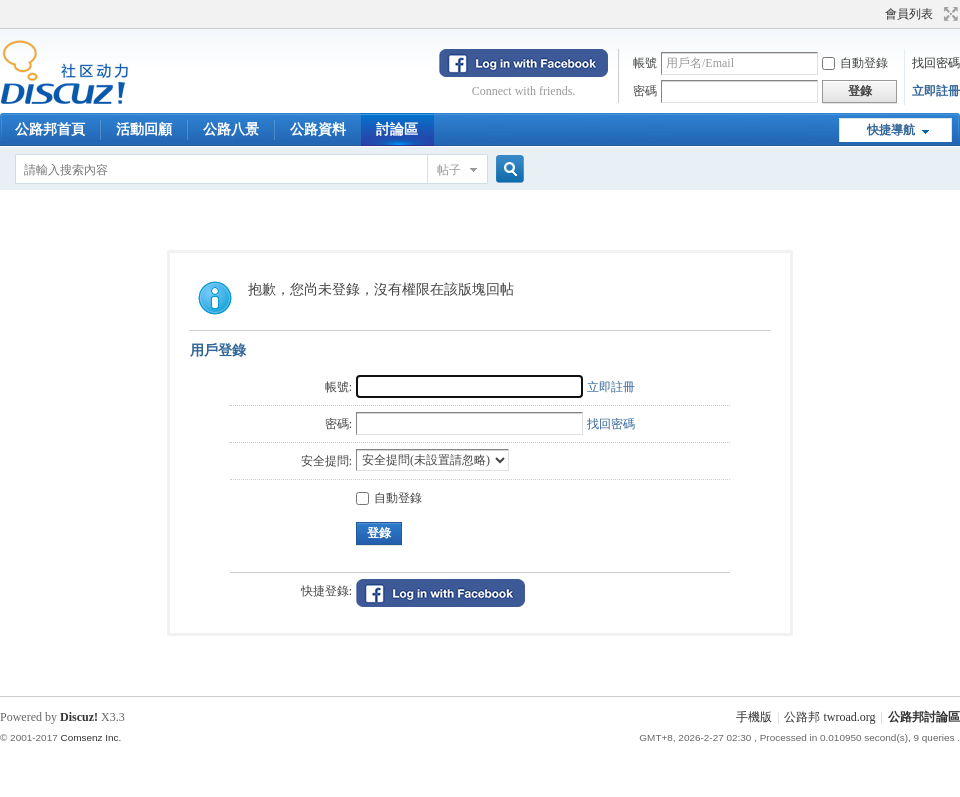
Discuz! (79, 717)
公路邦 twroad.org (829, 717)
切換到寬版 (948, 14)
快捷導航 (891, 130)
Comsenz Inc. (90, 737)
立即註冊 (936, 91)
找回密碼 (936, 63)
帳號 (645, 63)
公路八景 (231, 129)
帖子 (449, 170)
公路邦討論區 (924, 717)
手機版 (754, 717)
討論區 (397, 129)
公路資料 (318, 129)
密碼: (338, 424)
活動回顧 (144, 129)
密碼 (645, 91)
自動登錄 (855, 63)
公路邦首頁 (50, 129)
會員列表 (909, 14)
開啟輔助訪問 (876, 14)
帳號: (338, 387)
